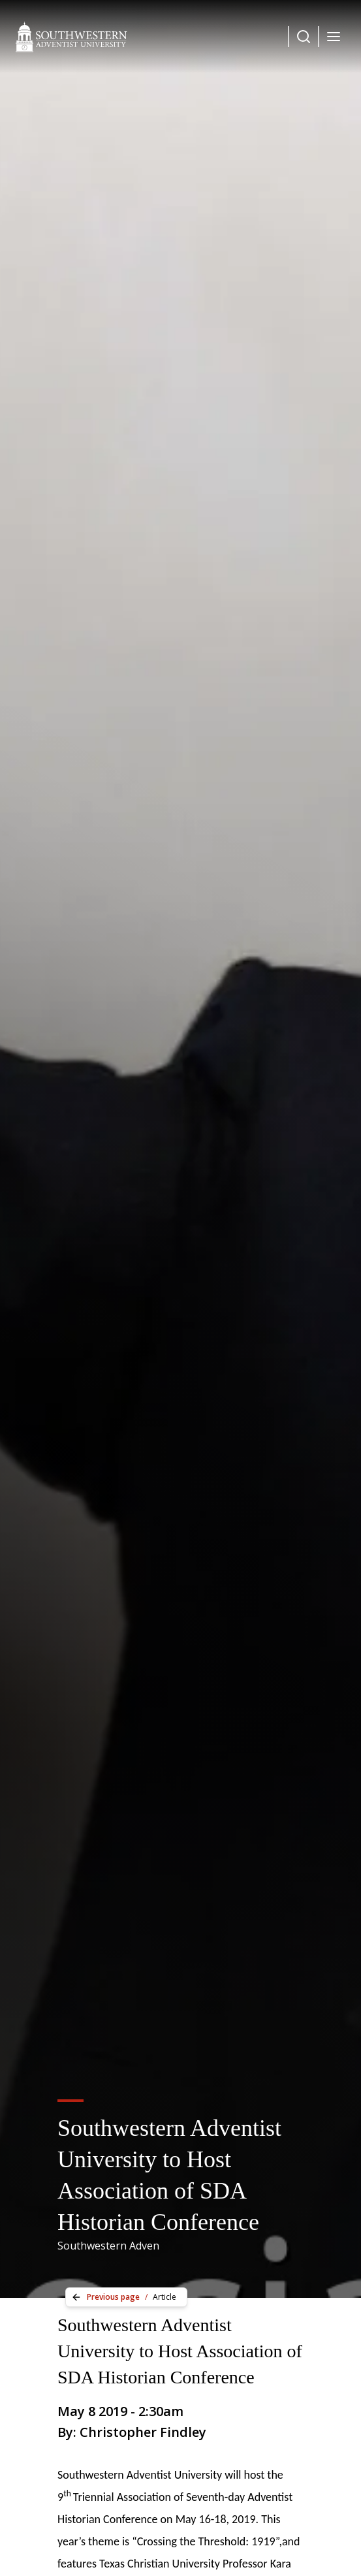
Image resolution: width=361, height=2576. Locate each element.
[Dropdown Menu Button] (303, 36)
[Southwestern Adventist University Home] (71, 36)
